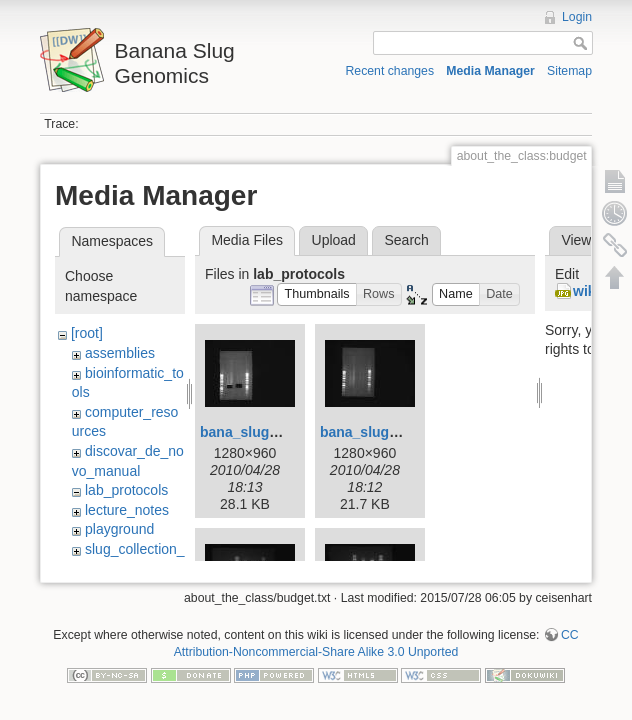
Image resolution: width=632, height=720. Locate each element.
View (576, 240)
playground (119, 529)
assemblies (120, 353)
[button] (317, 294)
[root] (87, 333)
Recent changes (390, 71)
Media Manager (490, 71)
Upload (334, 240)
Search (406, 240)
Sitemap (569, 71)
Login (577, 17)
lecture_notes (127, 510)
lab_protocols (126, 490)
